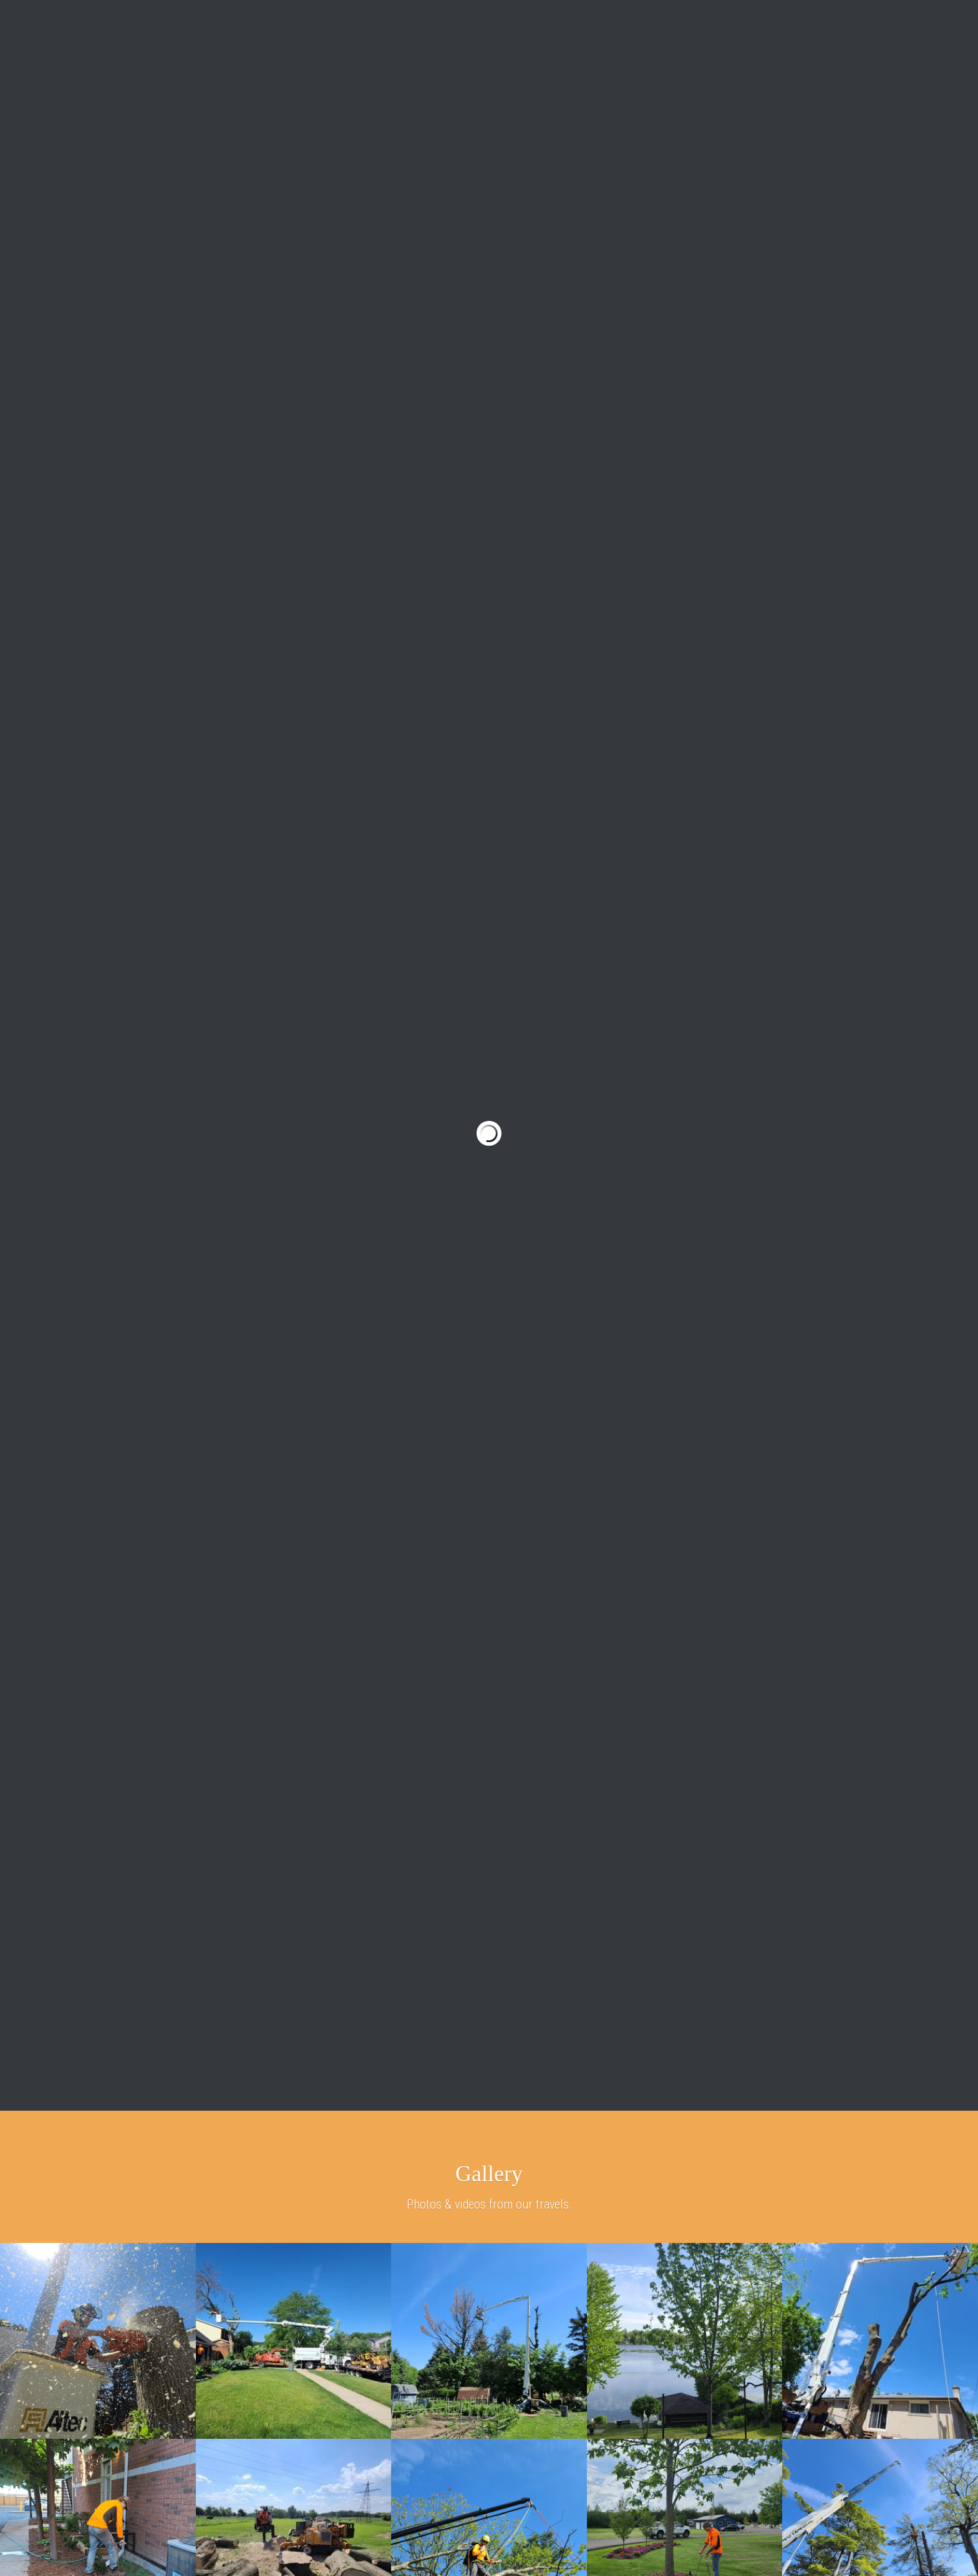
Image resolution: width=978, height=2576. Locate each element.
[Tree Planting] (685, 2341)
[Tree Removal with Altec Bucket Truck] (98, 2341)
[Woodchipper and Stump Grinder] (294, 2341)
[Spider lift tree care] (880, 2341)
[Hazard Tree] (489, 2341)
